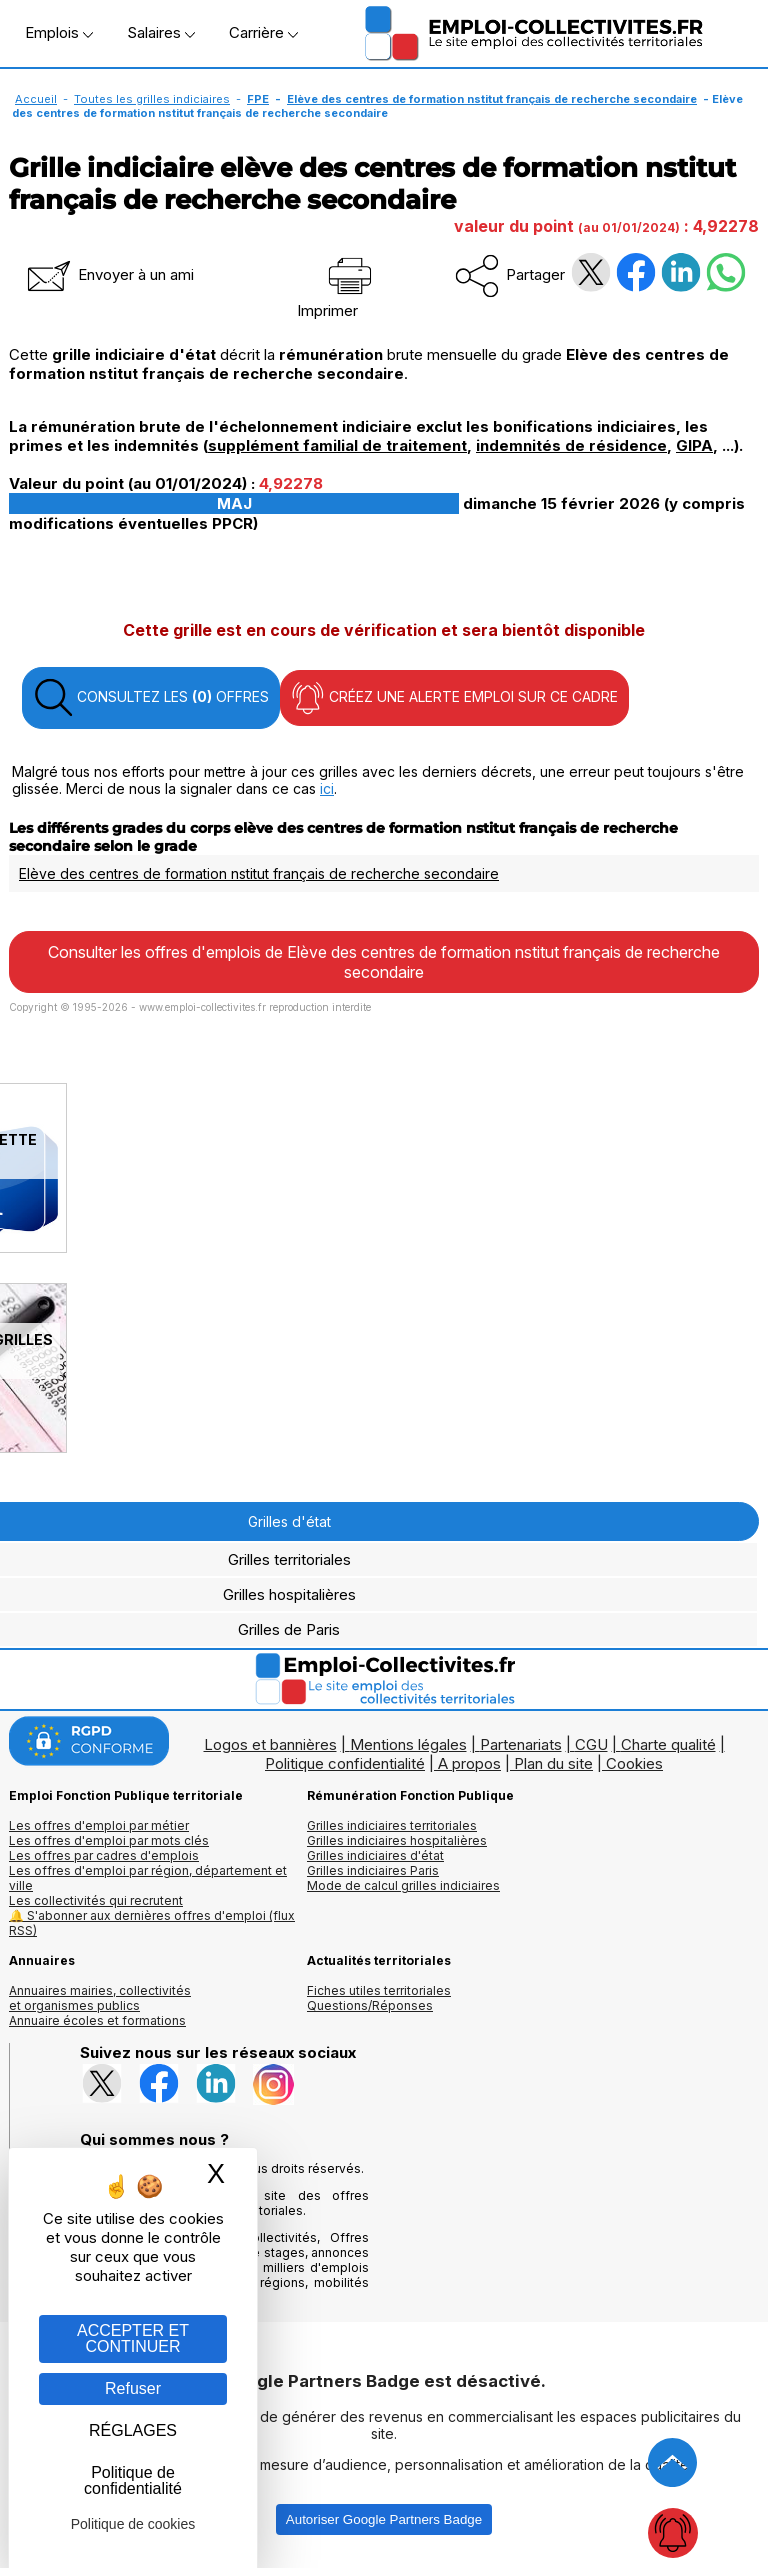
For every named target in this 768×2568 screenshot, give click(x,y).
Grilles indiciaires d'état (375, 1855)
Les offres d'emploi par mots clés (109, 1840)
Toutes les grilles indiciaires (152, 99)
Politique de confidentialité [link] (133, 2480)
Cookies (634, 1763)
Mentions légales (408, 1744)
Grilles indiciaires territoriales (392, 1825)
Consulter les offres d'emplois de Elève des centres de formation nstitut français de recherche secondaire (384, 962)
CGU (591, 1744)
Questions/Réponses (370, 2005)
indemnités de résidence (571, 445)
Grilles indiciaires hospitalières (397, 1840)
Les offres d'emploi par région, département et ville (148, 1878)
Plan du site (553, 1763)
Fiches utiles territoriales (379, 1990)
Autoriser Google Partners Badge (384, 2519)
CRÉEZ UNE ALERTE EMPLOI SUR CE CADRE (454, 698)
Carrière (263, 32)
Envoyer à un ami (109, 274)
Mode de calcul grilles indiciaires (403, 1885)
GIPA (694, 445)
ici (327, 788)
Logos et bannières (270, 1744)
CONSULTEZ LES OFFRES (151, 698)
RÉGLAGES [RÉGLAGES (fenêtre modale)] (133, 2430)
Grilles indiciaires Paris (373, 1870)
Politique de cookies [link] (133, 2524)
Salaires (161, 32)
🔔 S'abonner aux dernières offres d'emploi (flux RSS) (152, 1923)
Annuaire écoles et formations (97, 2020)
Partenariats (521, 1744)
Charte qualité (668, 1744)
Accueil (36, 99)
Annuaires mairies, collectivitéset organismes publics (100, 1998)
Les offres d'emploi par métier (99, 1825)
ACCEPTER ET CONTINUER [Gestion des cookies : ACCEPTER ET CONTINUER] (133, 2338)
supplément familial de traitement (337, 445)
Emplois (59, 32)
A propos (469, 1763)
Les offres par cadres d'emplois (104, 1855)
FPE (258, 99)
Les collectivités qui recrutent (96, 1900)
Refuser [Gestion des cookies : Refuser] (133, 2388)
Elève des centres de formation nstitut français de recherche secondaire (492, 99)
